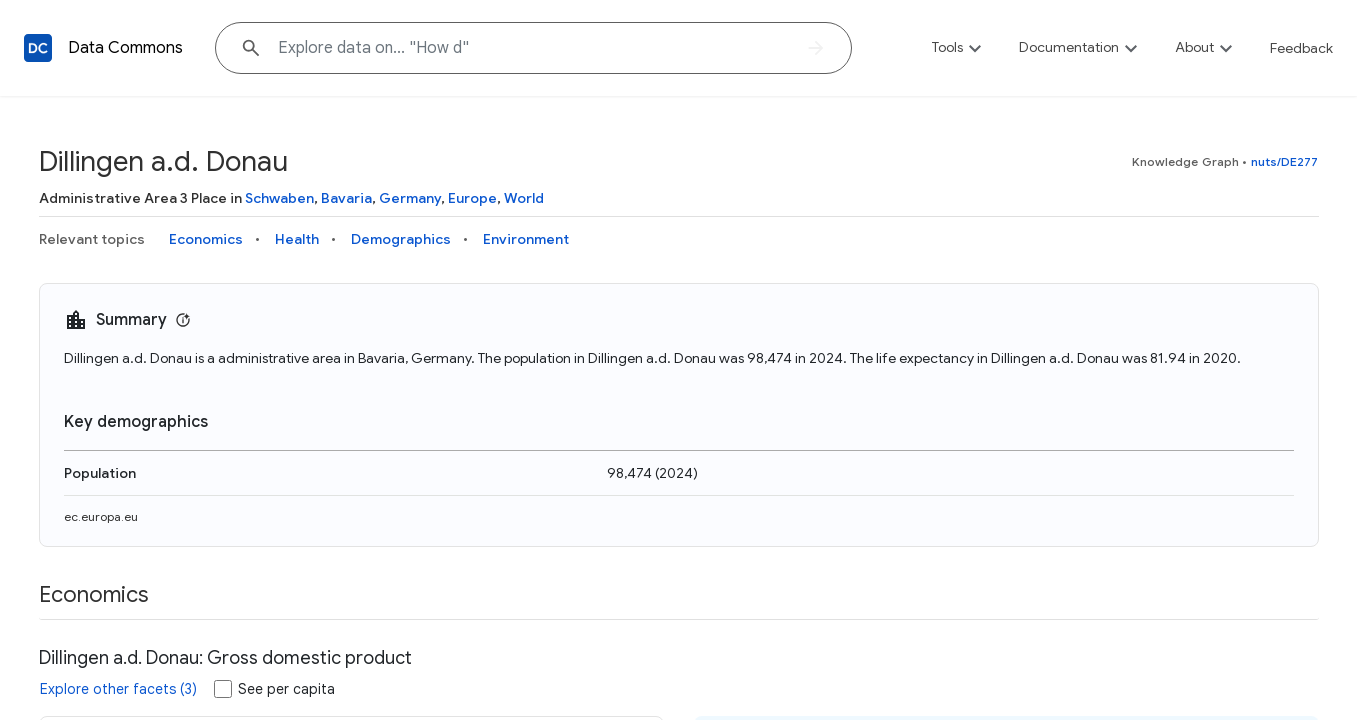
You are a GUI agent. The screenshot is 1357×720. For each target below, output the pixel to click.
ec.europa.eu (101, 516)
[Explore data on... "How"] (533, 48)
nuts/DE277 (1285, 161)
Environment (526, 239)
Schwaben (279, 198)
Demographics (401, 239)
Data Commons (125, 48)
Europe (472, 198)
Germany (410, 198)
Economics (206, 239)
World (524, 198)
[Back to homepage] (38, 48)
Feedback (1301, 48)
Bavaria (346, 198)
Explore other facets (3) (118, 689)
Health (297, 239)
